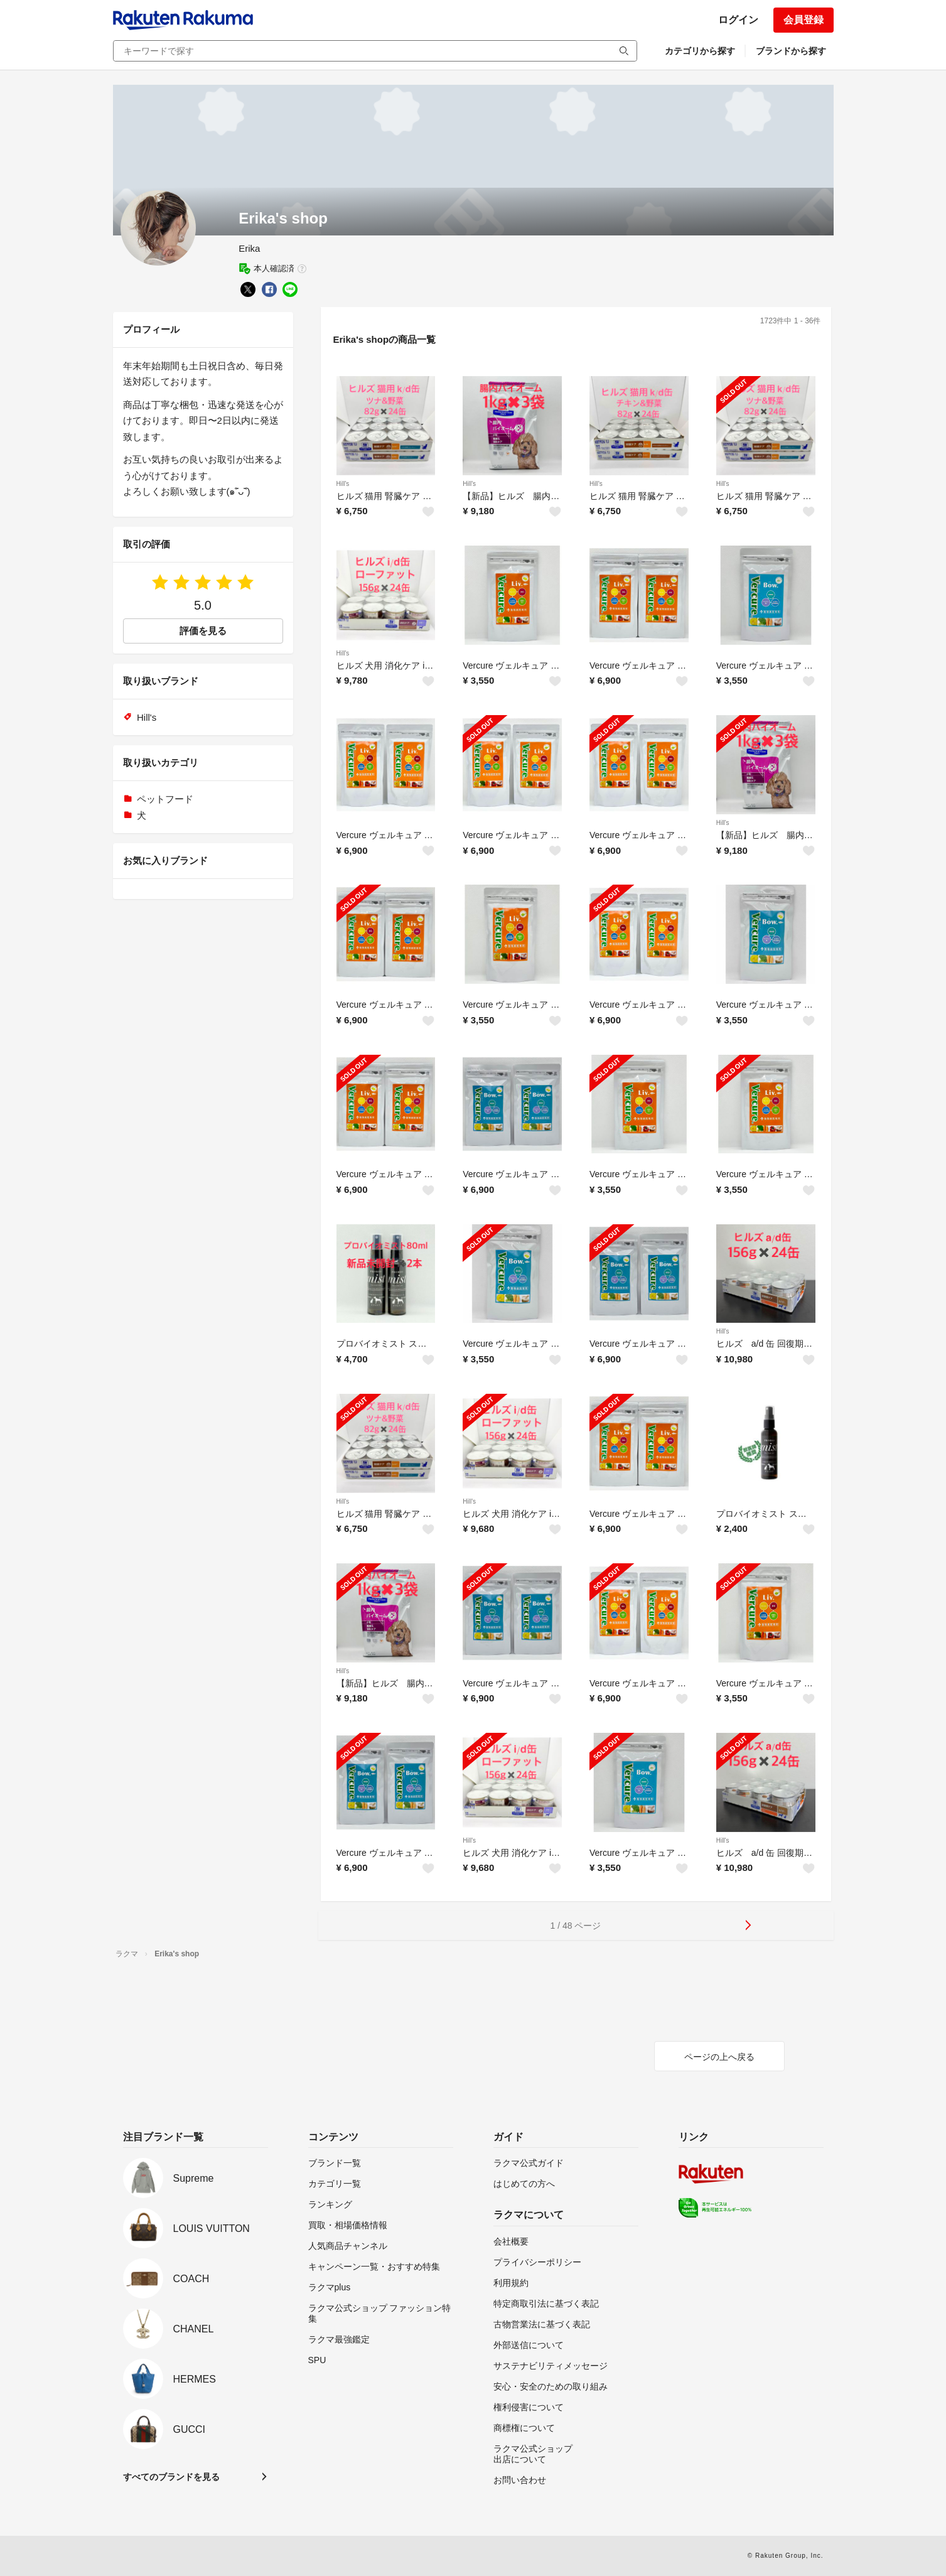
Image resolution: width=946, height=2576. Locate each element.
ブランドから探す (791, 51)
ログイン (738, 19)
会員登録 (803, 19)
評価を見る (203, 630)
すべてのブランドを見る (171, 2477)
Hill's (343, 483)
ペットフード (165, 799)
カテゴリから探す (700, 51)
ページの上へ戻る (719, 2057)
